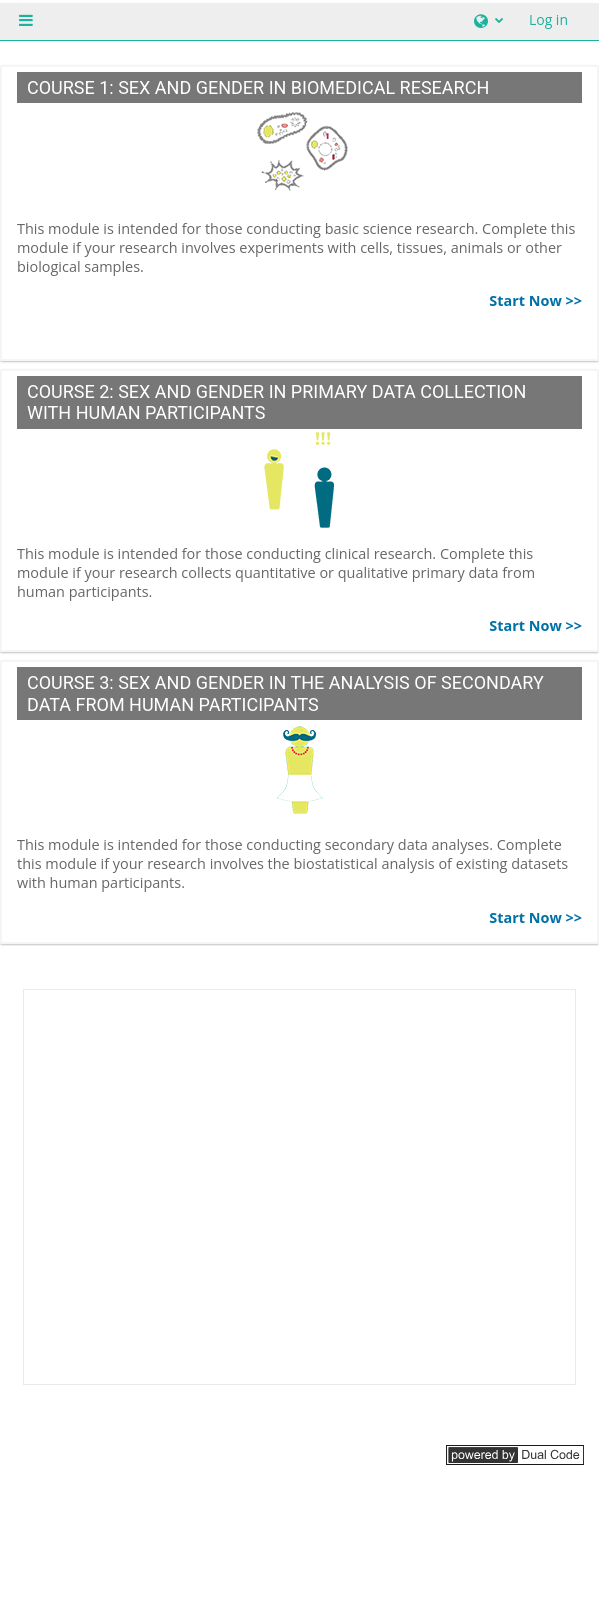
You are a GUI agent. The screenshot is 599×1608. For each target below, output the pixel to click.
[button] (486, 20)
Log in (548, 19)
